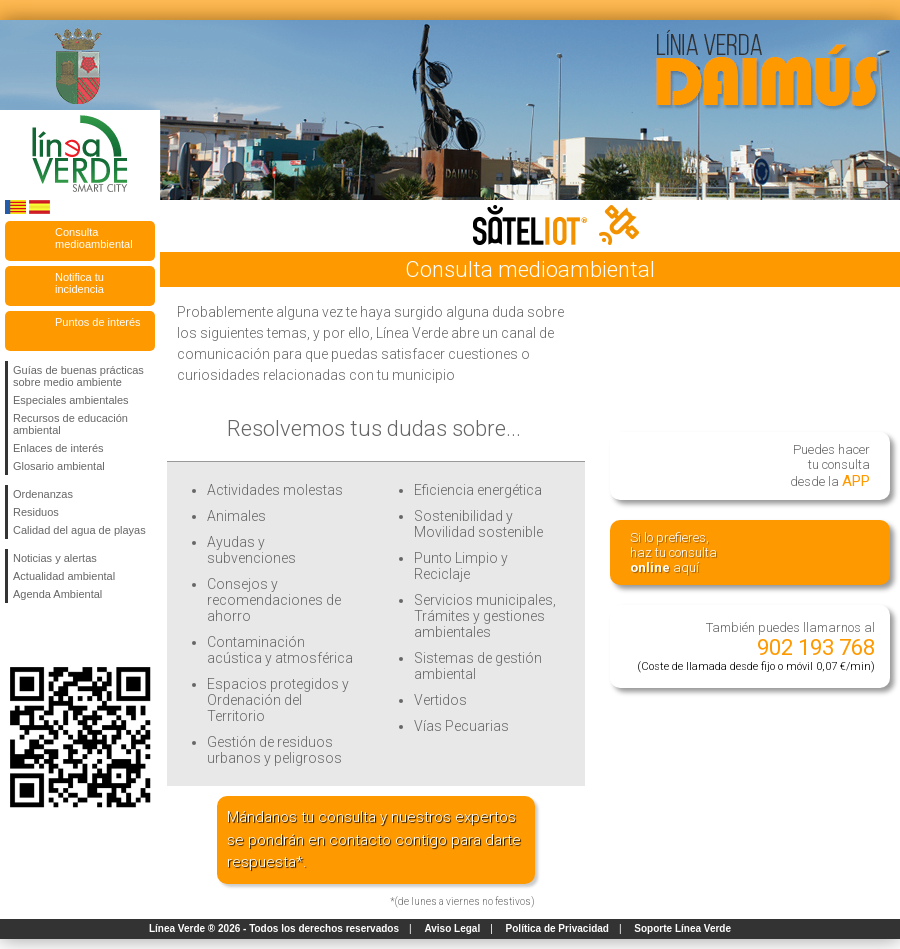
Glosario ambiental (59, 466)
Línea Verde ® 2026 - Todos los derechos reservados (274, 928)
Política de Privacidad (557, 928)
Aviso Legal (452, 928)
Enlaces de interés (58, 448)
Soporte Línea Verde (682, 928)
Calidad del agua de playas (79, 530)
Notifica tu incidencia (79, 283)
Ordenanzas (43, 494)
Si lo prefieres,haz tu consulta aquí (673, 552)
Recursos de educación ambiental (70, 424)
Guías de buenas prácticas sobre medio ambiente (78, 376)
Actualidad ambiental (64, 576)
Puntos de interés (98, 322)
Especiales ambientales (71, 400)
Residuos (36, 512)
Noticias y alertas (55, 558)
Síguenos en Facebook (17, 635)
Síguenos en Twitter (50, 635)
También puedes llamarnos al (756, 646)
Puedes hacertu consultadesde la (830, 466)
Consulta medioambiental (94, 238)
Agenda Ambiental (57, 594)
